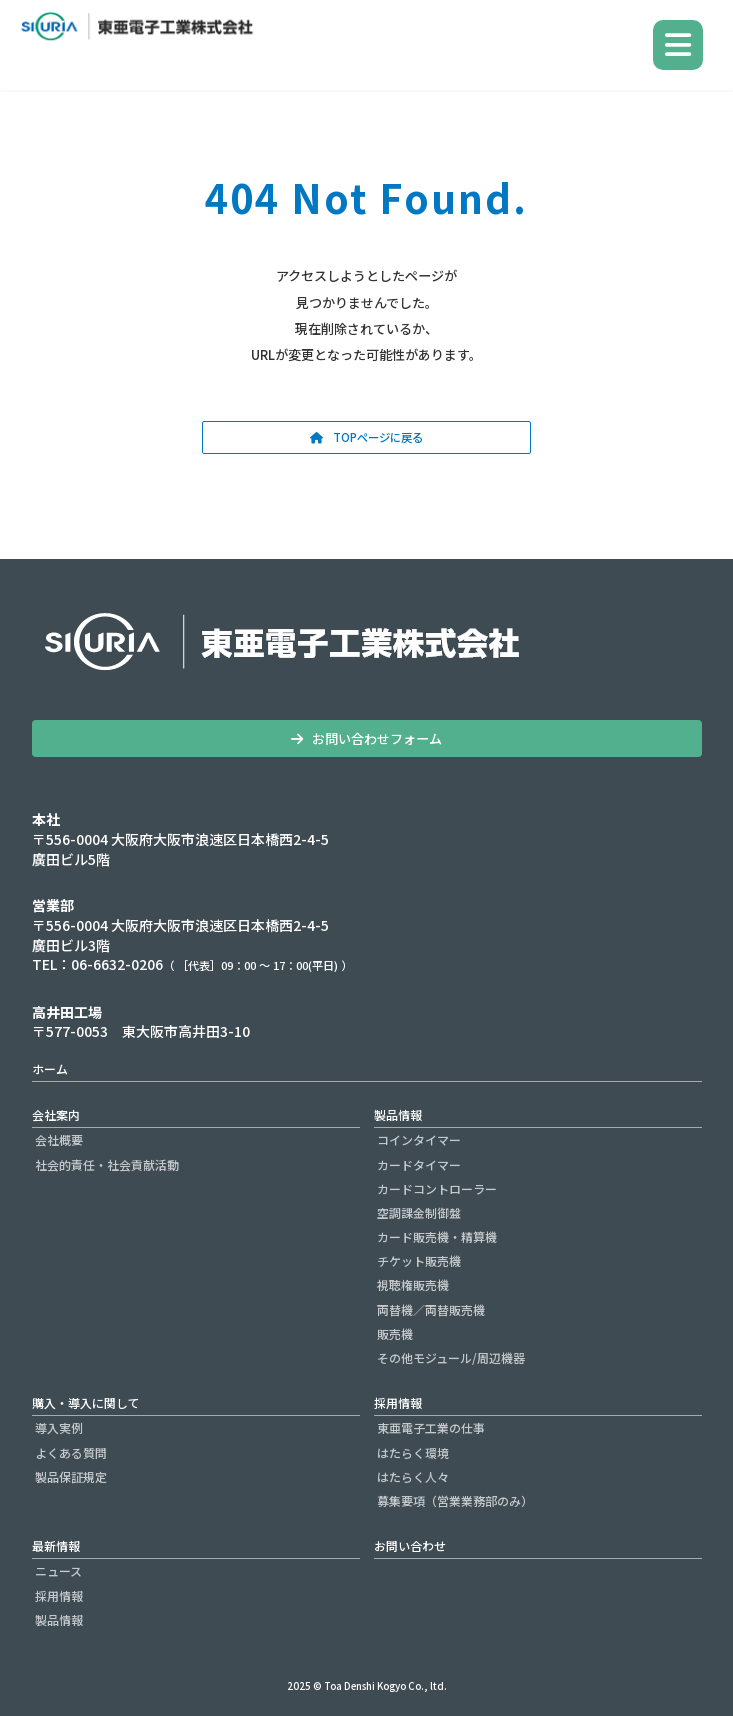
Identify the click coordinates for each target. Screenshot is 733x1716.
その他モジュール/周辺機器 (451, 1357)
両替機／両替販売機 (431, 1309)
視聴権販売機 (413, 1284)
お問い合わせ (410, 1545)
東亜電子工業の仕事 (431, 1427)
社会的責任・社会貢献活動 (107, 1163)
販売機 (395, 1333)
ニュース (58, 1570)
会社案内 (56, 1114)
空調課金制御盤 (419, 1212)
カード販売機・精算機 (437, 1236)
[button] (366, 437)
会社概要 (59, 1139)
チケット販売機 (419, 1260)
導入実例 (59, 1427)
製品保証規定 (71, 1476)
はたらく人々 (413, 1476)
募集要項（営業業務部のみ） (455, 1500)
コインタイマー (419, 1139)
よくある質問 (71, 1451)
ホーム (50, 1068)
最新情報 (56, 1545)
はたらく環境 (413, 1451)
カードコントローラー (437, 1188)
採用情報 (398, 1402)
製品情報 (398, 1114)
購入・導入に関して (86, 1402)
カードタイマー (419, 1163)
